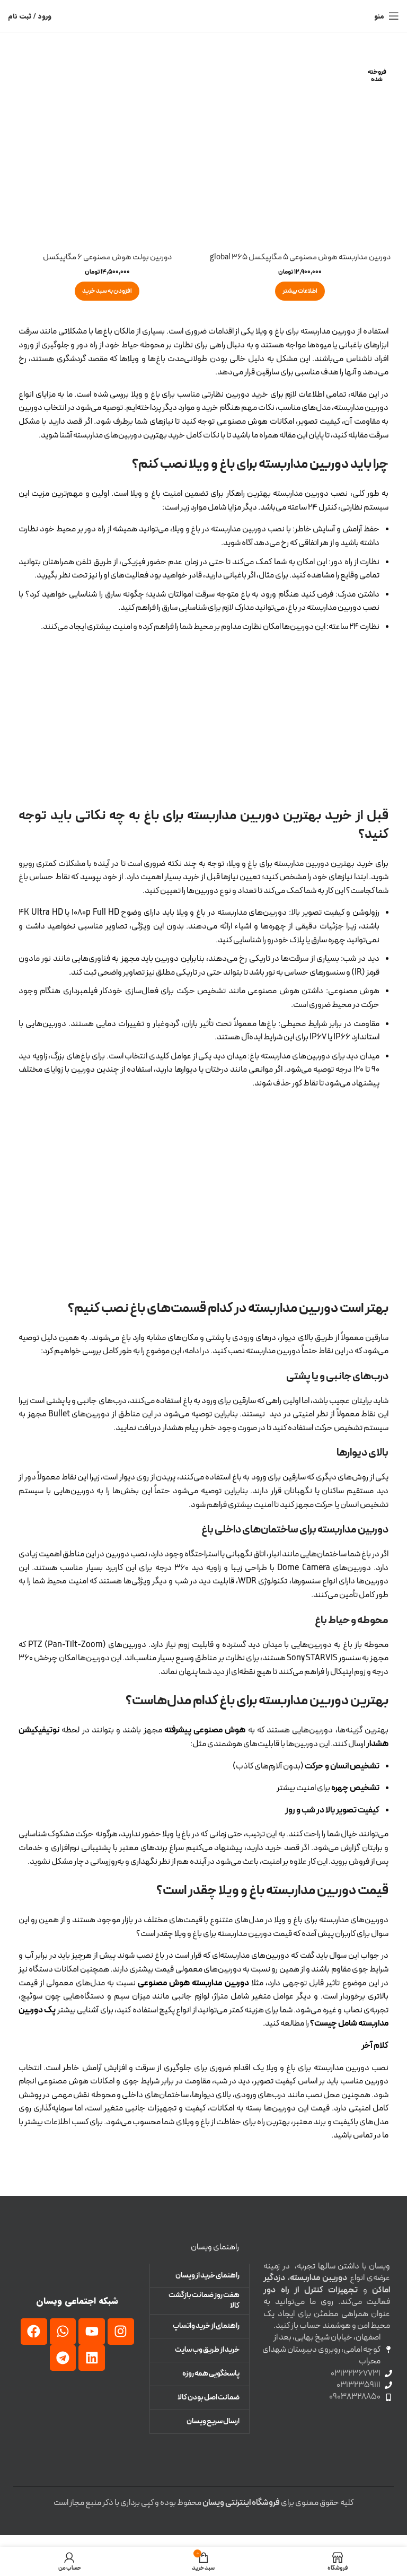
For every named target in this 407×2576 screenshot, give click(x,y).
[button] (107, 291)
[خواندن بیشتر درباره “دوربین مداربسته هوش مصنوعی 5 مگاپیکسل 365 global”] (300, 303)
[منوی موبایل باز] (386, 16)
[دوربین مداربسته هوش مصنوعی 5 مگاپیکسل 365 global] (300, 153)
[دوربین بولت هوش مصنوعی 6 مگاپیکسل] (107, 153)
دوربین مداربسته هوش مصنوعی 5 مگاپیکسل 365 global (300, 263)
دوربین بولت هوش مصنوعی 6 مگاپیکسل (107, 257)
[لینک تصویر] (77, 2260)
